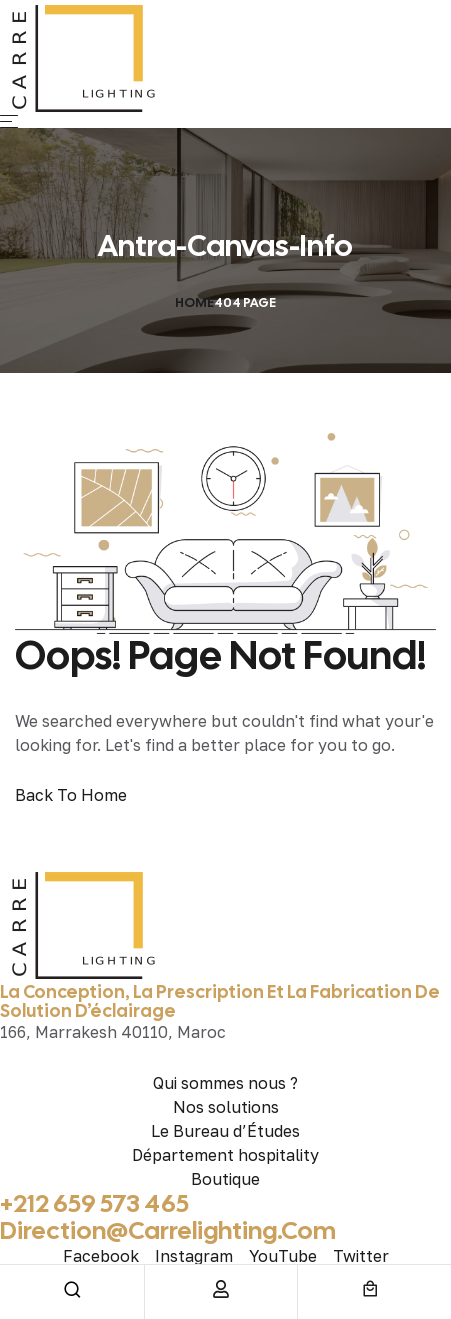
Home (194, 302)
